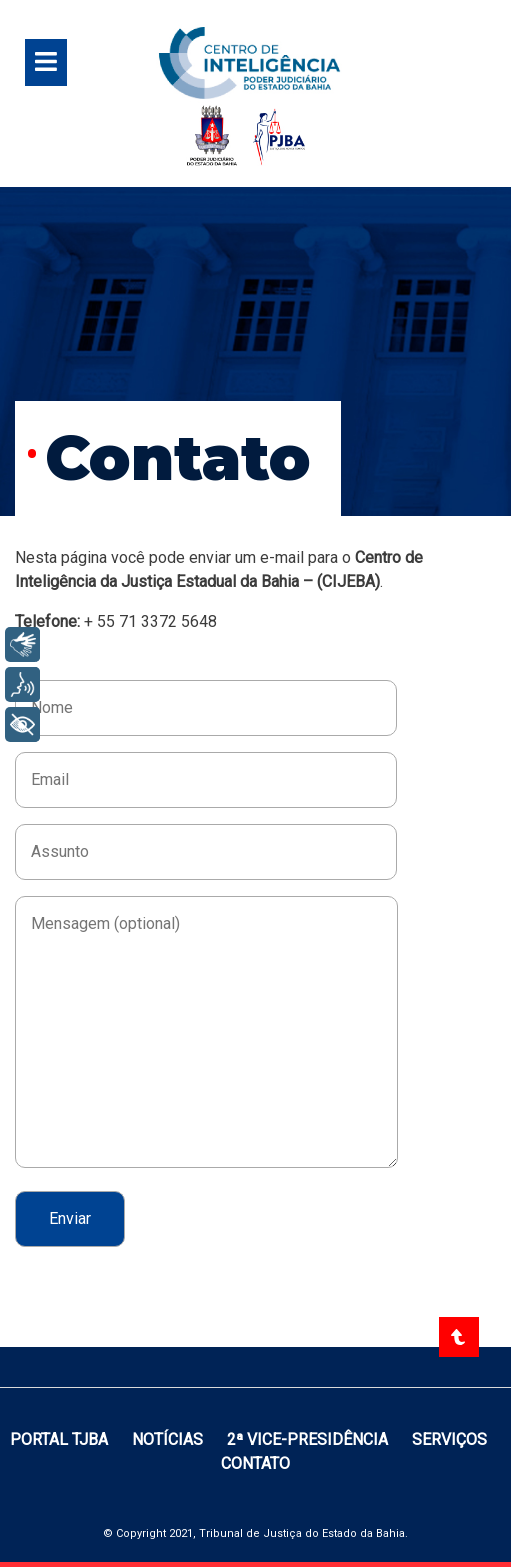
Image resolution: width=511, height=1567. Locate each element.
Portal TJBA (61, 1439)
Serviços (449, 1439)
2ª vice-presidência (309, 1439)
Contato (255, 1463)
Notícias (169, 1439)
